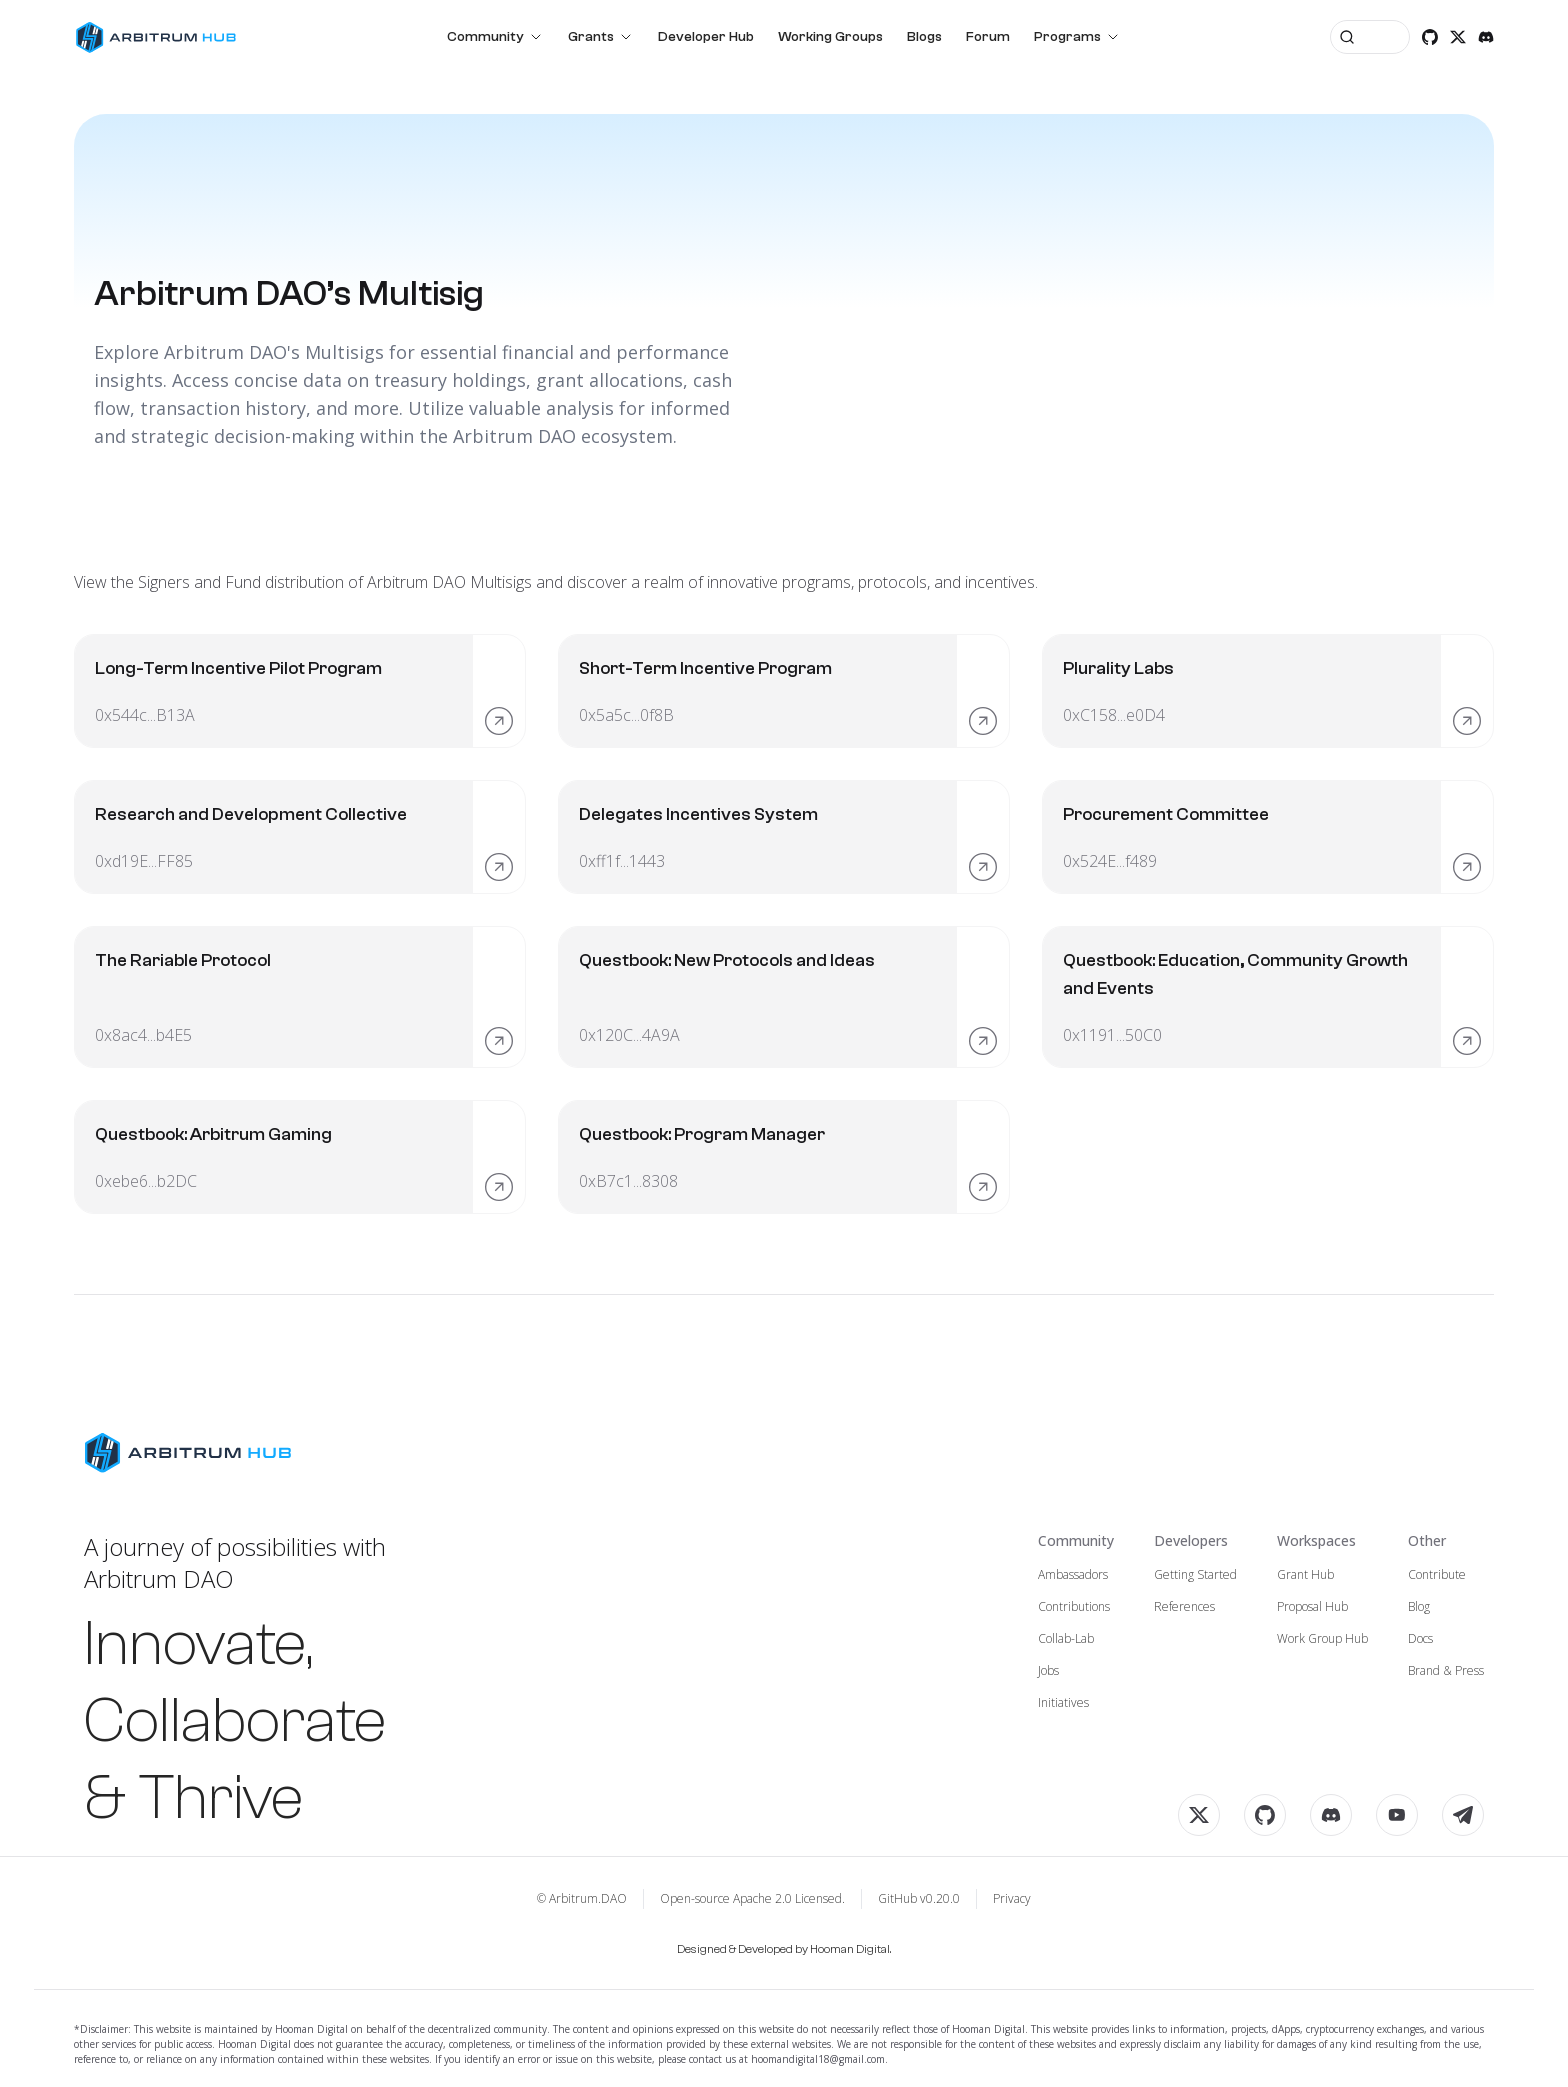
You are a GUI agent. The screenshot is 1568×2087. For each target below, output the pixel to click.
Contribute (1437, 1575)
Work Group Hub (1322, 1639)
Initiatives (1063, 1703)
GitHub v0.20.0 (919, 1899)
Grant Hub (1305, 1575)
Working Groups (830, 37)
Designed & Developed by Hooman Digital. (784, 1949)
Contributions (1074, 1607)
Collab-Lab (1066, 1639)
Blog (1419, 1607)
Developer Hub (706, 37)
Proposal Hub (1312, 1607)
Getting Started (1195, 1575)
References (1184, 1607)
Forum (988, 37)
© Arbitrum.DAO (582, 1899)
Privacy (1012, 1899)
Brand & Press (1446, 1671)
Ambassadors (1073, 1575)
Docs (1420, 1639)
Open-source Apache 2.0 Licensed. (752, 1899)
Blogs (924, 37)
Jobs (1048, 1671)
